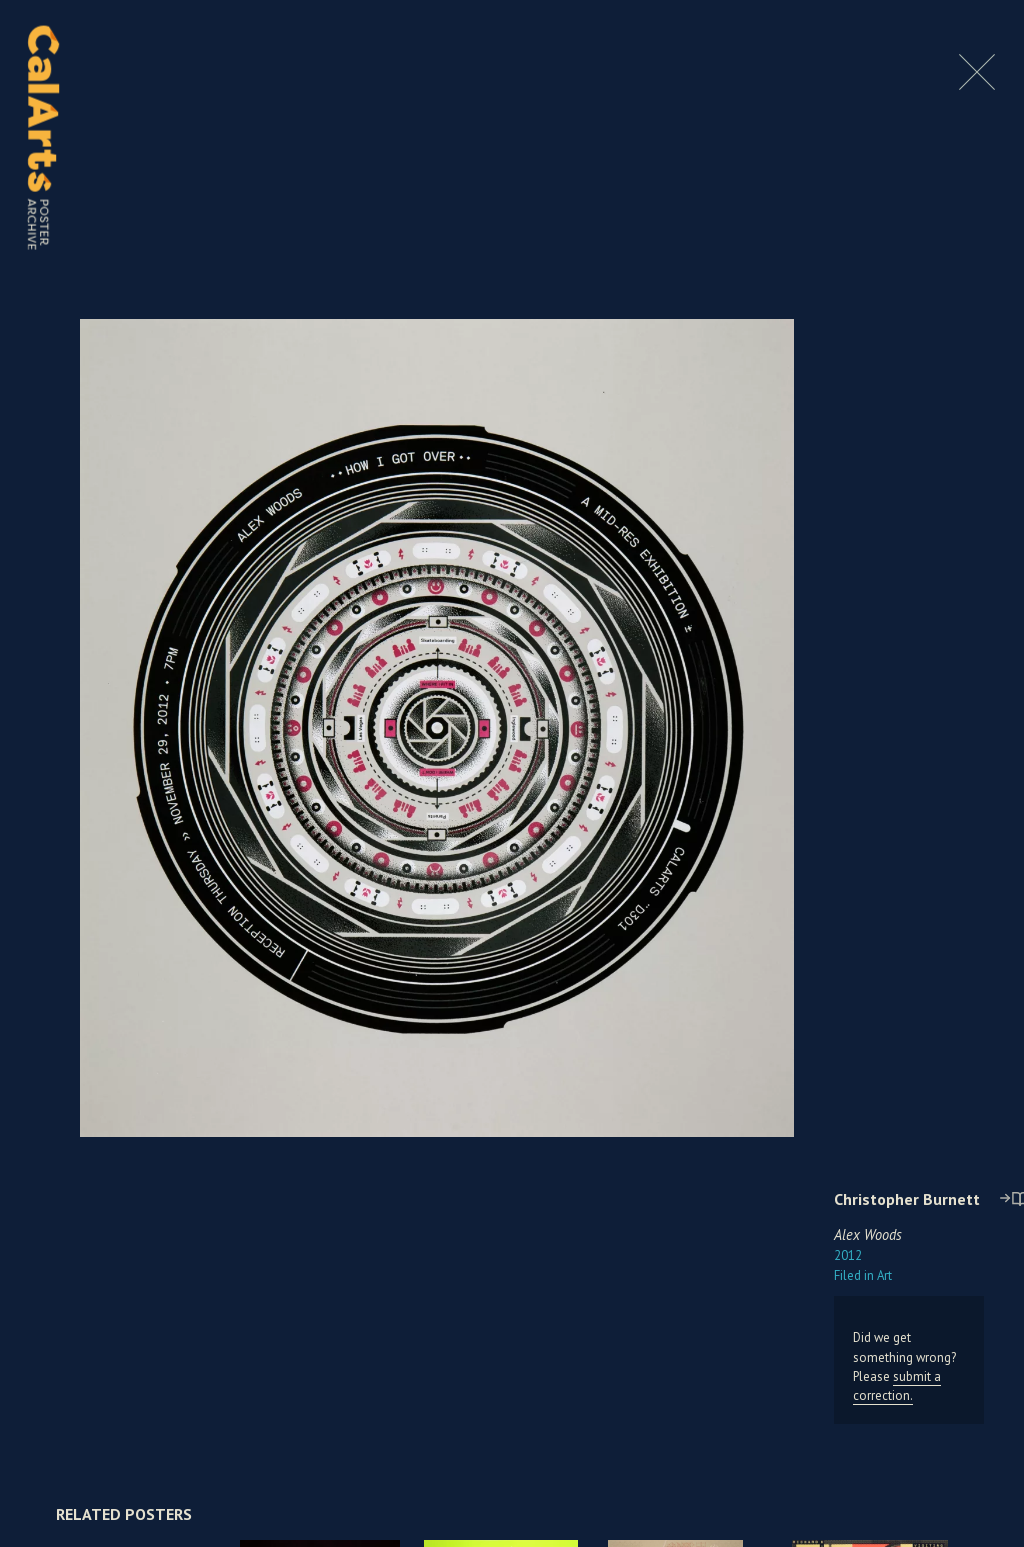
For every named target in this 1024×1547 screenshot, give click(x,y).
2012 (848, 1255)
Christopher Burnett (907, 1199)
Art (863, 1275)
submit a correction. (897, 1386)
